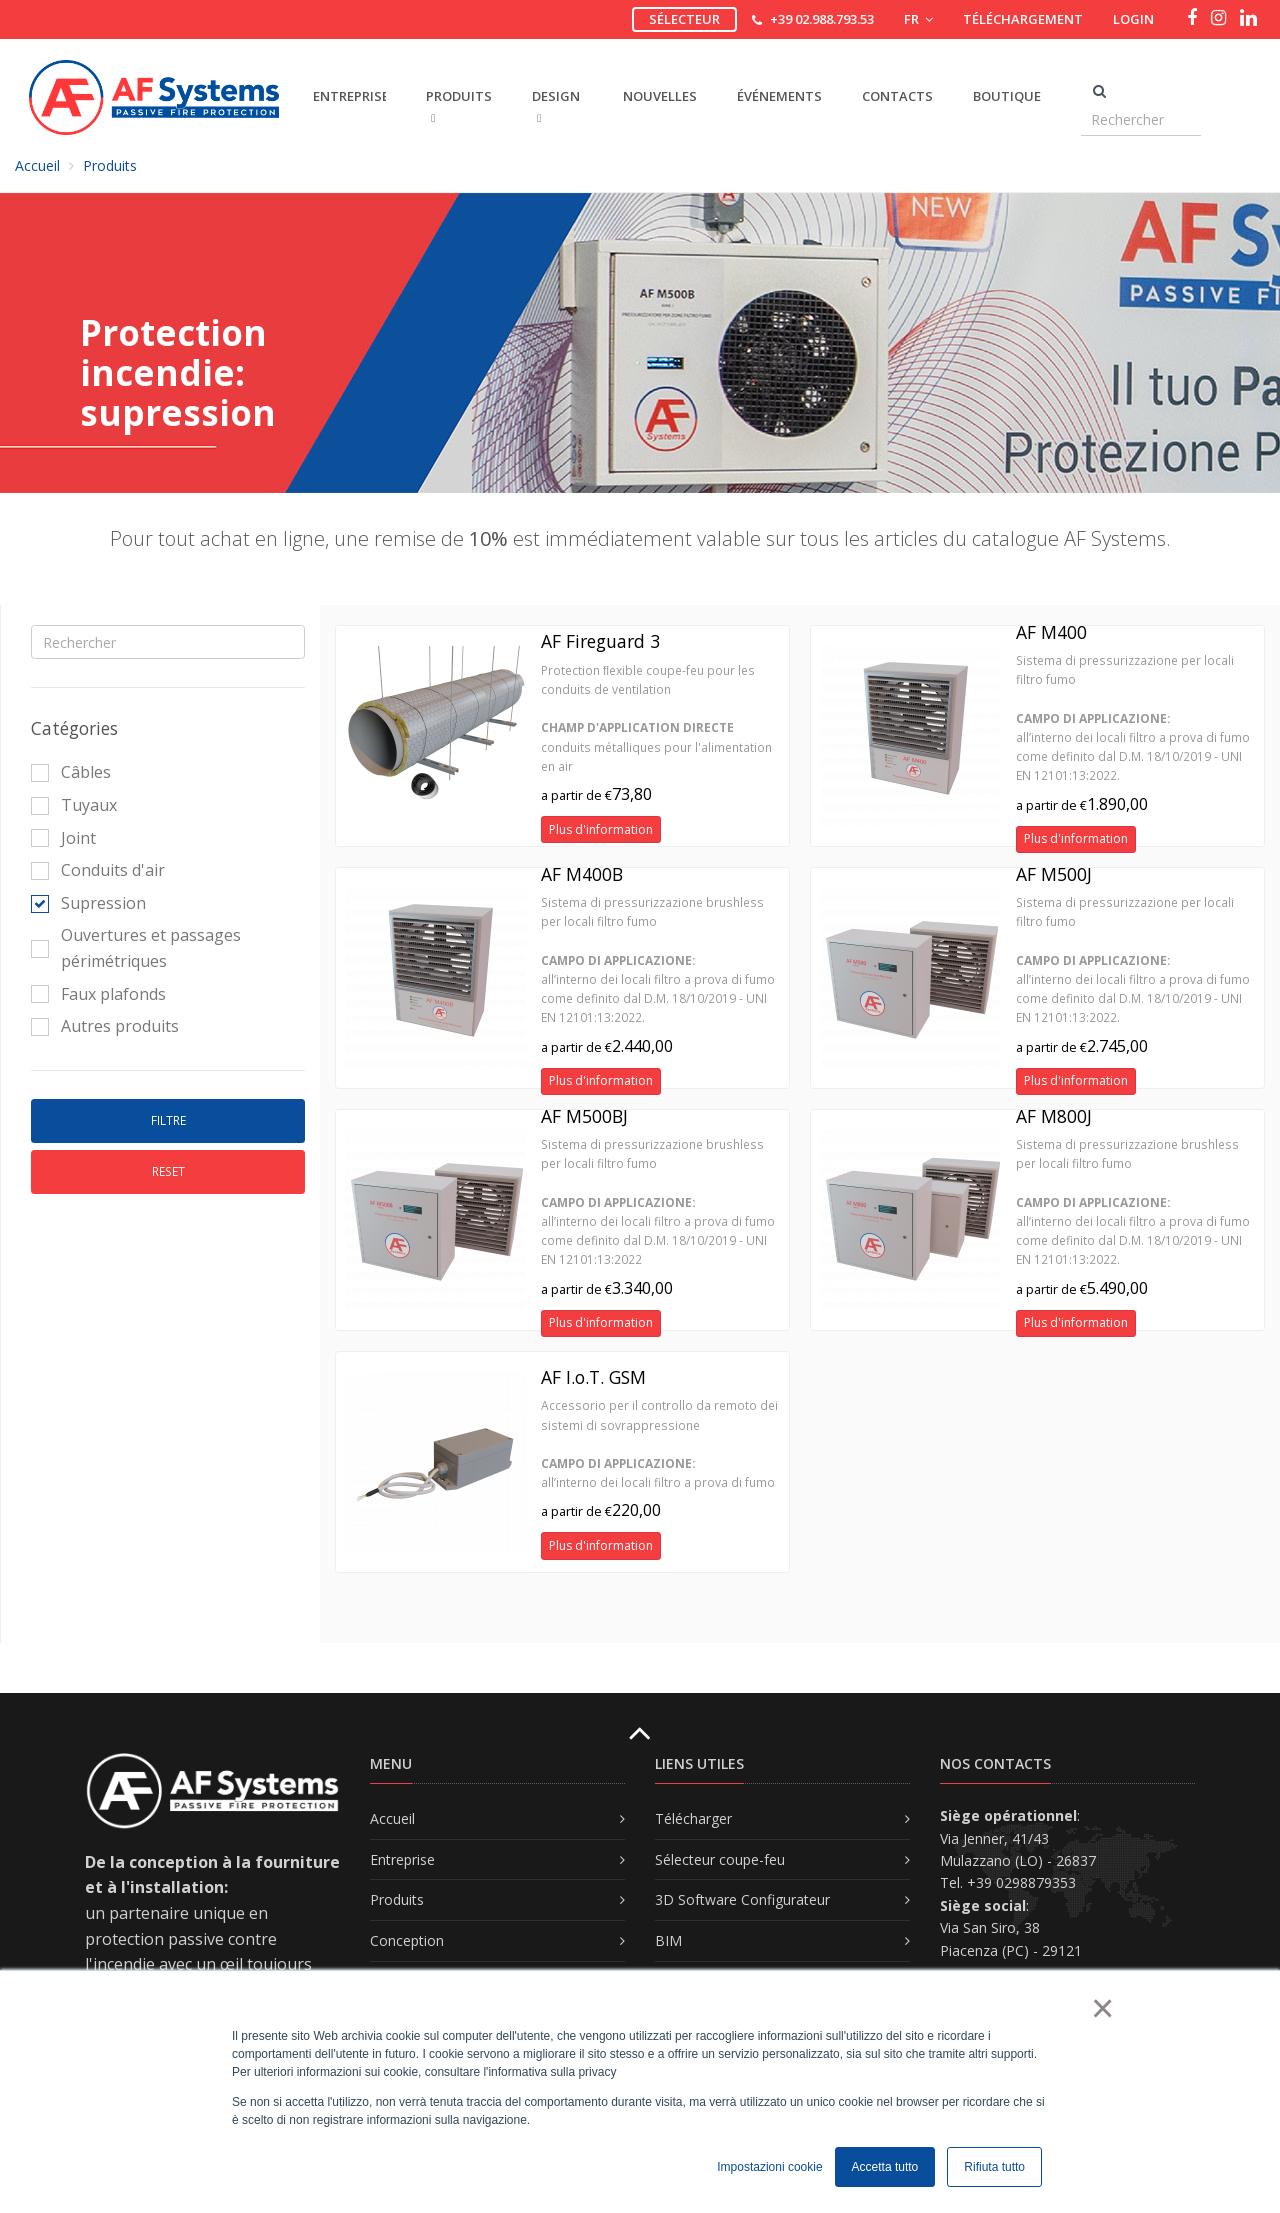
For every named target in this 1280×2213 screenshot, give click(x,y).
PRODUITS (459, 105)
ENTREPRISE (349, 96)
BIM (668, 1940)
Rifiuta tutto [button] (994, 2167)
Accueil (37, 165)
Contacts (897, 96)
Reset (168, 1171)
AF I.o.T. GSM (593, 1377)
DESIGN (556, 105)
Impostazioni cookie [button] (769, 2167)
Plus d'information (601, 829)
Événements (779, 96)
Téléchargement (1023, 19)
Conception (407, 1940)
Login (1133, 19)
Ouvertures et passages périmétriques (136, 948)
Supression (88, 903)
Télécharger (693, 1818)
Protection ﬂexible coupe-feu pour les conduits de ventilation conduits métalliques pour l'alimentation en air (656, 718)
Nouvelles (660, 96)
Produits (110, 165)
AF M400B (582, 874)
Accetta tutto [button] (885, 2167)
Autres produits (105, 1026)
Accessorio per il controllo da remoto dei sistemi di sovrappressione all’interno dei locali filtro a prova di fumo (659, 1444)
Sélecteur (684, 19)
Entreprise (402, 1859)
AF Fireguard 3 (600, 641)
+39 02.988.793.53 (822, 19)
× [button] (1101, 2008)
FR (918, 19)
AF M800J (1054, 1116)
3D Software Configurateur (742, 1899)
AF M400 (1051, 632)
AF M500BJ (584, 1116)
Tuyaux (74, 805)
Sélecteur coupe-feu (720, 1859)
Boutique (1007, 96)
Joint (63, 838)
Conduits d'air (98, 870)
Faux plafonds (98, 994)
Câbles (71, 772)
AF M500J (1054, 874)
